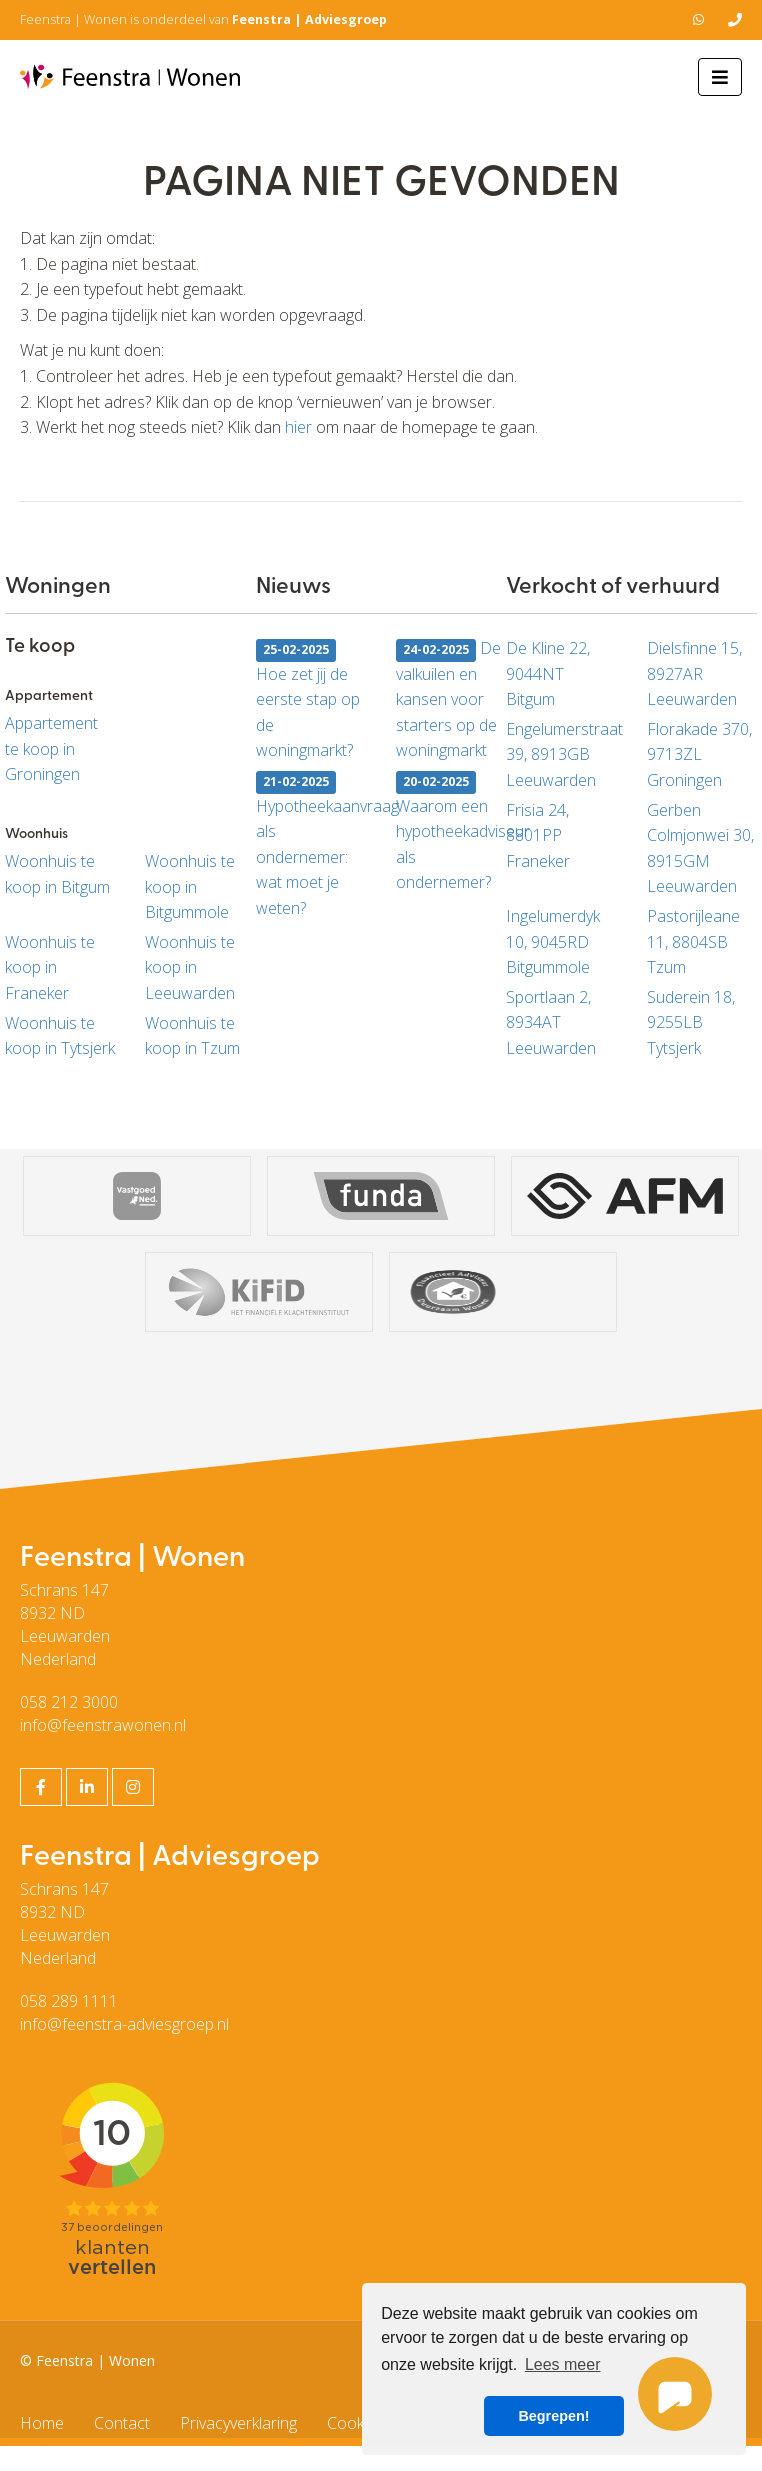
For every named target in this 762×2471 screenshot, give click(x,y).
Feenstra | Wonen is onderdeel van (203, 19)
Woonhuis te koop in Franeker (50, 967)
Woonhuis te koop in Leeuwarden (190, 967)
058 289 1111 (69, 2001)
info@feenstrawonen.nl (103, 1725)
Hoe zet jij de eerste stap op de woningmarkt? (308, 700)
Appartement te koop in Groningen (51, 748)
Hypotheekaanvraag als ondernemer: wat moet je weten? (311, 845)
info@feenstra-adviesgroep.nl (124, 2024)
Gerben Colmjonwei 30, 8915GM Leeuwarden (700, 848)
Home (42, 2423)
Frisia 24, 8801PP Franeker (538, 835)
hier (298, 427)
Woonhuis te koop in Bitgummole (190, 886)
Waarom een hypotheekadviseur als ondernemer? (451, 832)
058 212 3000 (69, 1702)
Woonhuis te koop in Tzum (192, 1036)
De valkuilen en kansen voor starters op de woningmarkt (448, 699)
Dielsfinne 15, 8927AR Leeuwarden (694, 673)
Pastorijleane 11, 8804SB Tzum (693, 941)
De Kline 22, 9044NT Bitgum (548, 673)
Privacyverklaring (238, 2423)
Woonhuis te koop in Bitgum (57, 874)
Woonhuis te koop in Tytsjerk (60, 1036)
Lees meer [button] (563, 2364)
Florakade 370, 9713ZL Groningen (699, 754)
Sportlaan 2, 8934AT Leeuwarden (551, 1022)
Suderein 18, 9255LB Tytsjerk (691, 1022)
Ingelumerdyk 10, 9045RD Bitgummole (553, 941)
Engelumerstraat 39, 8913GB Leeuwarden (561, 754)
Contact (122, 2423)
